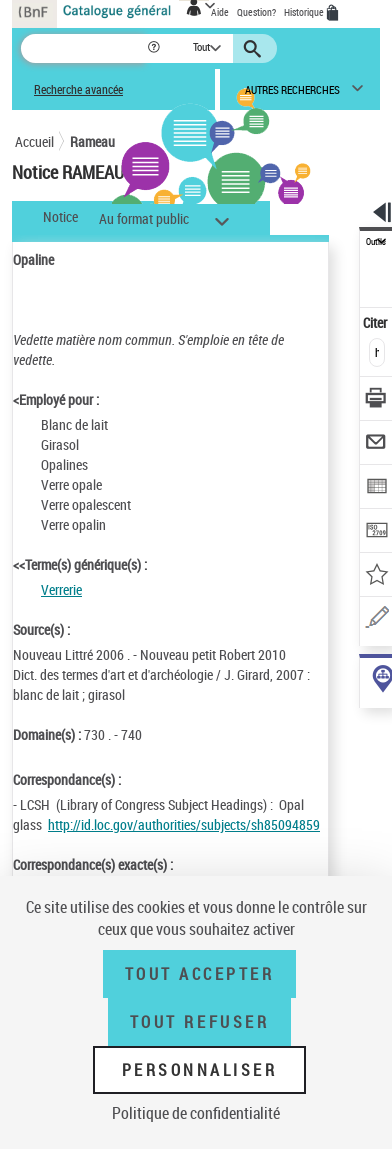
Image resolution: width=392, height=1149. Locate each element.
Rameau (92, 141)
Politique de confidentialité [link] (196, 1113)
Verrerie (61, 589)
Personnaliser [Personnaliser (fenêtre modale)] (200, 1070)
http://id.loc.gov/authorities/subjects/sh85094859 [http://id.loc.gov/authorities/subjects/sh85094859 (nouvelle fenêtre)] (184, 824)
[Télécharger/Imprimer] (376, 400)
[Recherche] (83, 48)
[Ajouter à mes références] (376, 576)
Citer (376, 322)
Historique (305, 12)
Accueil (34, 141)
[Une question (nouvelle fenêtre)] (376, 620)
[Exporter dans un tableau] (376, 488)
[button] (155, 48)
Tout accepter (200, 974)
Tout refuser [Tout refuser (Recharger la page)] (199, 1022)
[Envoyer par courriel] (376, 444)
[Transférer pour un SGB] (376, 532)
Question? (256, 12)
